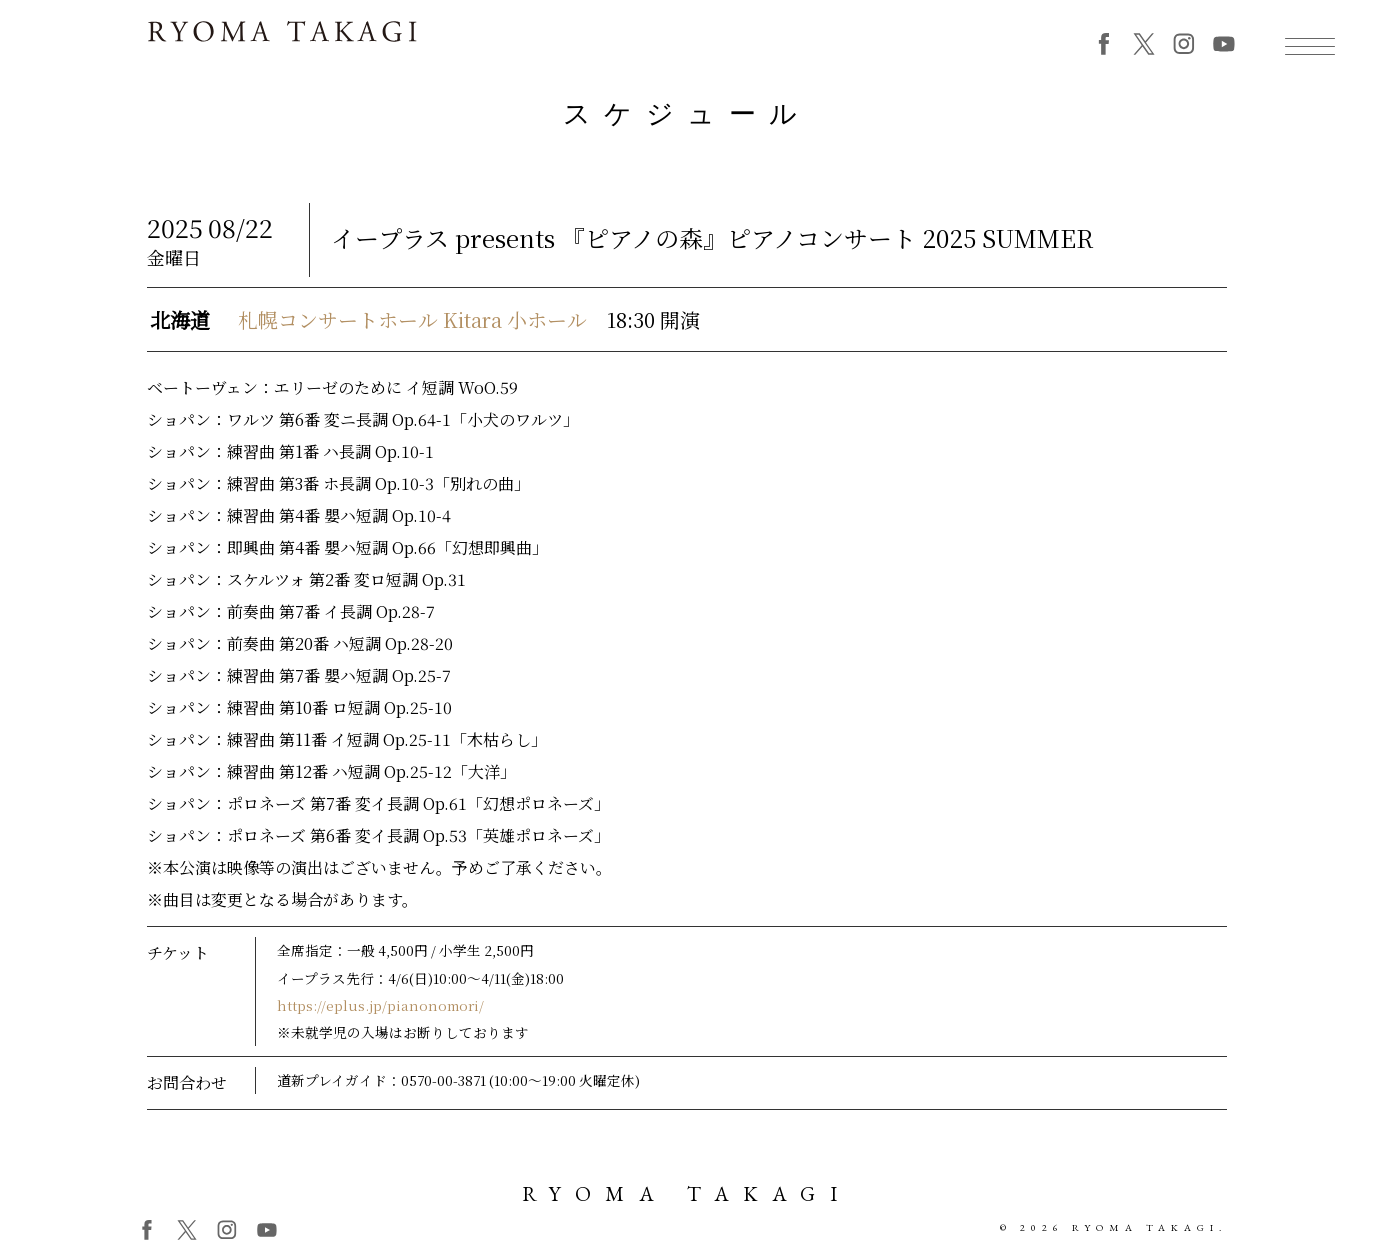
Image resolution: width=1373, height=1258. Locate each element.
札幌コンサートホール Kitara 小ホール (412, 327)
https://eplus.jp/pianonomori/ (380, 1013)
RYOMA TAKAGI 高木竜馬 (282, 42)
